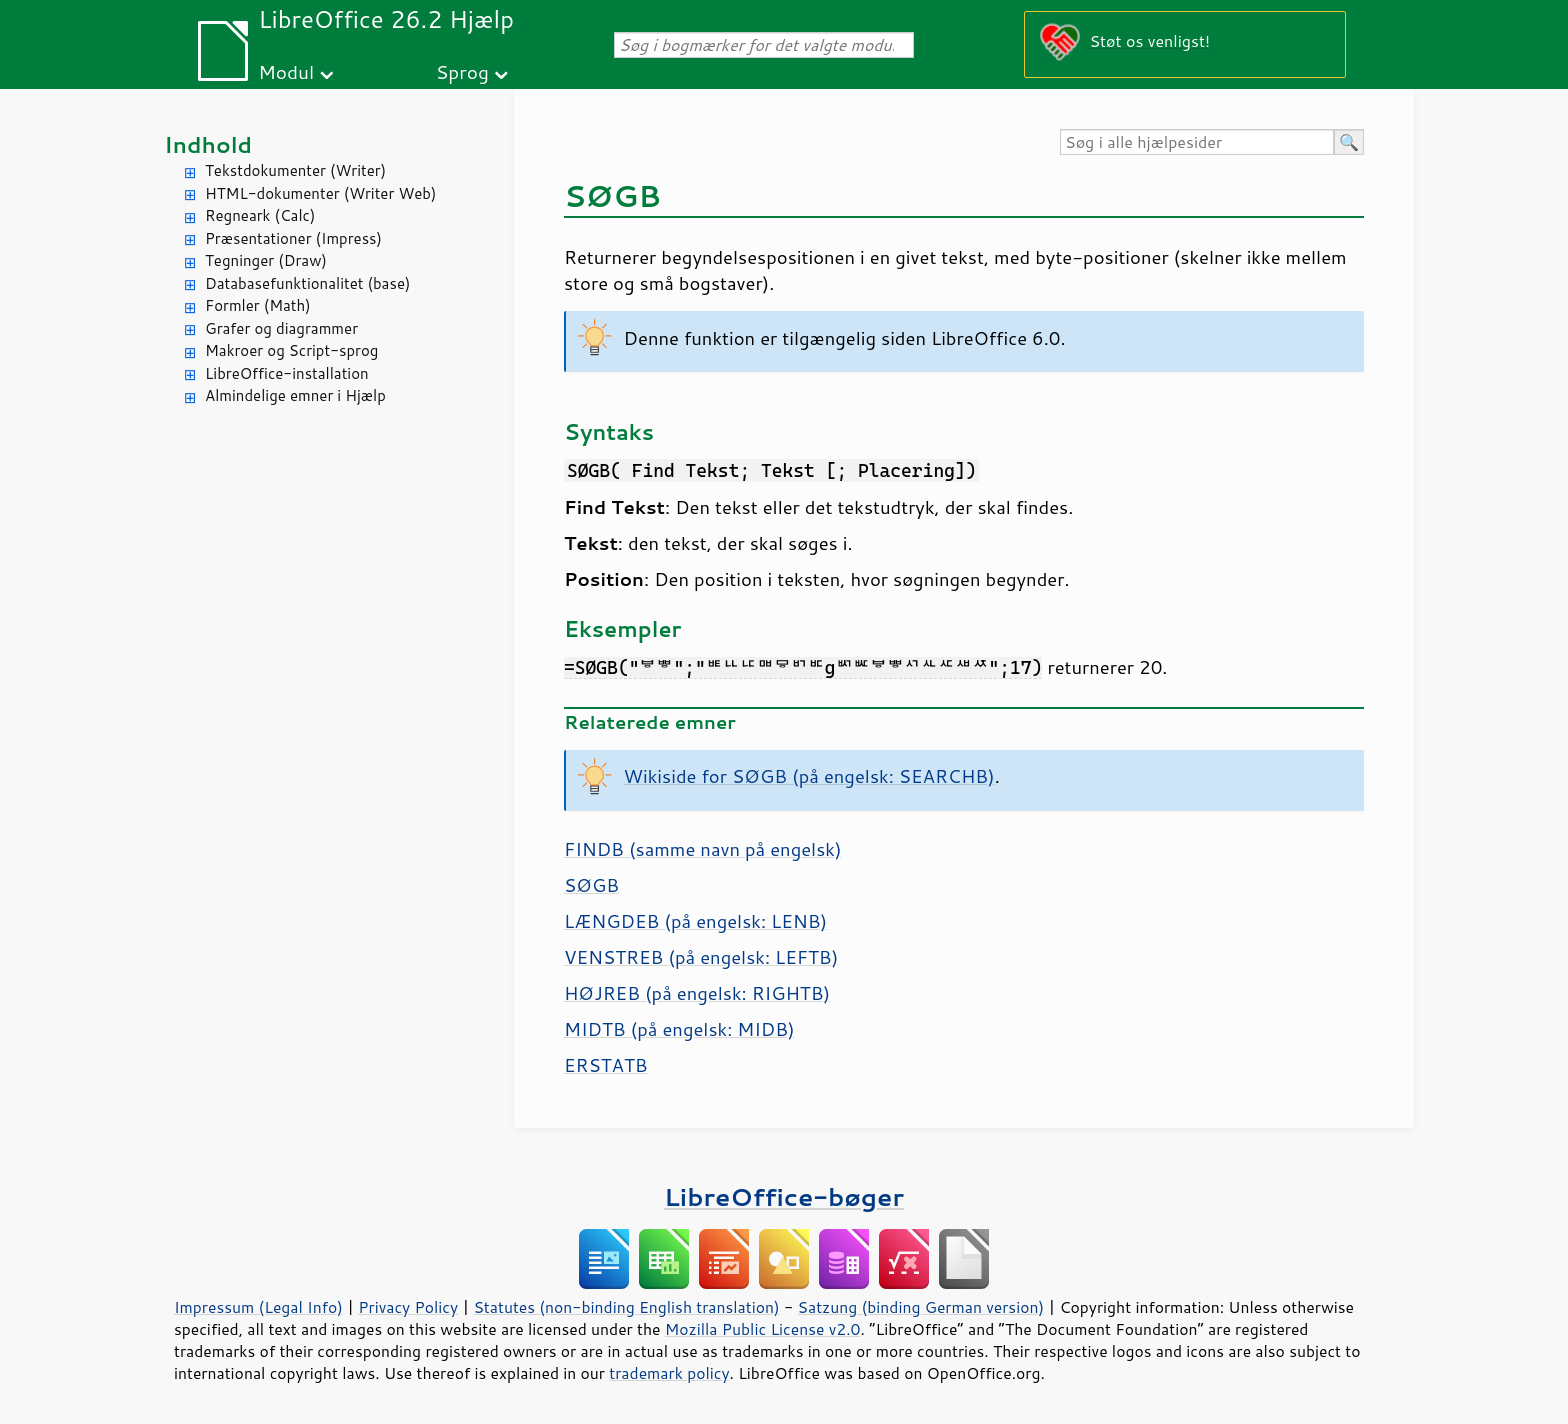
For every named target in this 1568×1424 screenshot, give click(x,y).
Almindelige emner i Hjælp (295, 395)
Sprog (462, 71)
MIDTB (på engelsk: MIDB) (679, 1029)
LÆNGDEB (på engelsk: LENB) (695, 921)
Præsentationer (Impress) (293, 238)
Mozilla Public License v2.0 (763, 1329)
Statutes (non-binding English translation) (626, 1307)
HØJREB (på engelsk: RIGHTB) (697, 993)
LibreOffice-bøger (784, 1196)
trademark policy (669, 1373)
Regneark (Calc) (260, 215)
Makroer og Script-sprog (291, 350)
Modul (286, 71)
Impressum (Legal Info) (258, 1307)
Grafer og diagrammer (281, 328)
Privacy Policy (408, 1307)
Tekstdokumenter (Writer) (295, 170)
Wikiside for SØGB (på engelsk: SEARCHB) (809, 776)
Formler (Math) (258, 305)
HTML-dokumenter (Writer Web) (320, 193)
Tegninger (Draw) (266, 260)
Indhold (208, 144)
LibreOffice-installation (287, 373)
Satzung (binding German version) (921, 1307)
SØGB (591, 885)
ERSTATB (606, 1065)
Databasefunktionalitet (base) (307, 283)
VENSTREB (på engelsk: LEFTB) (701, 957)
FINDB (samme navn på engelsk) (703, 849)
